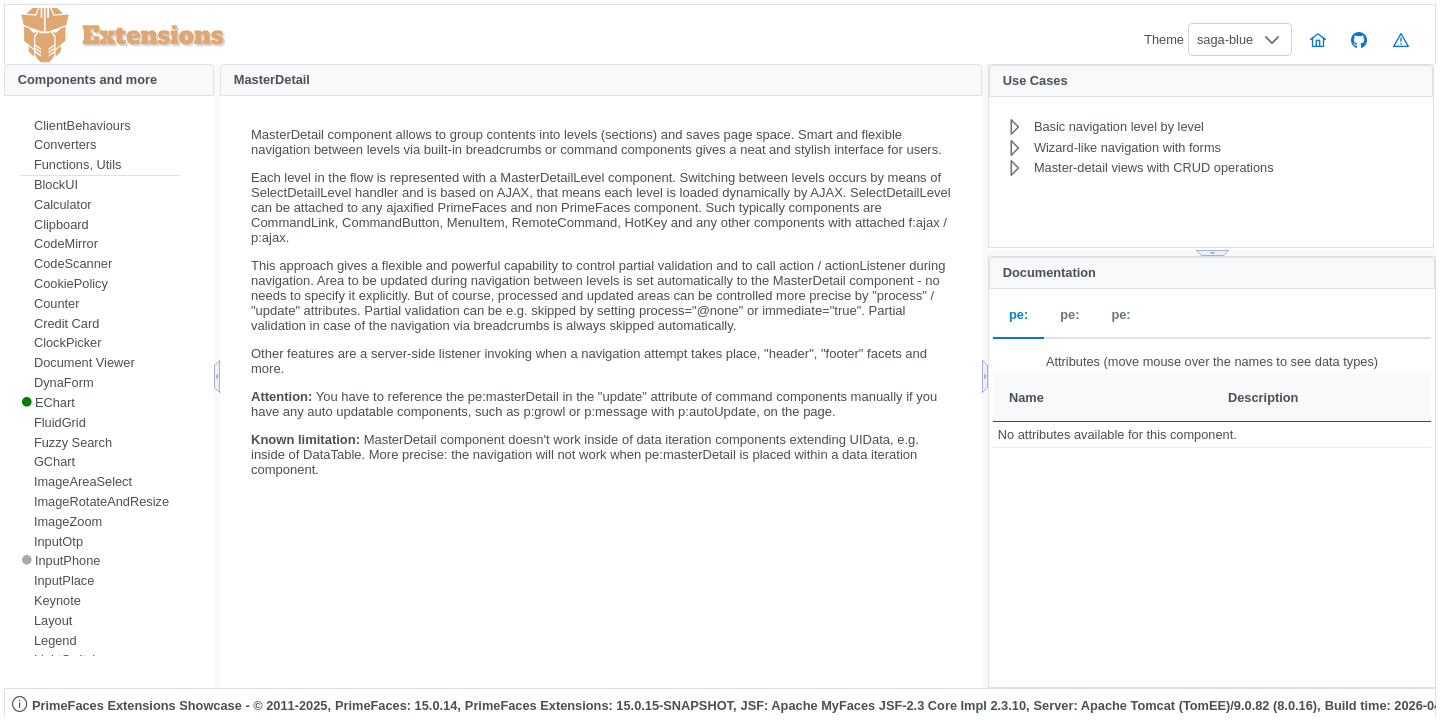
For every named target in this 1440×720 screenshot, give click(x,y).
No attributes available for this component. (1117, 434)
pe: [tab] (1018, 315)
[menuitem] (100, 126)
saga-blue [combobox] (1225, 39)
